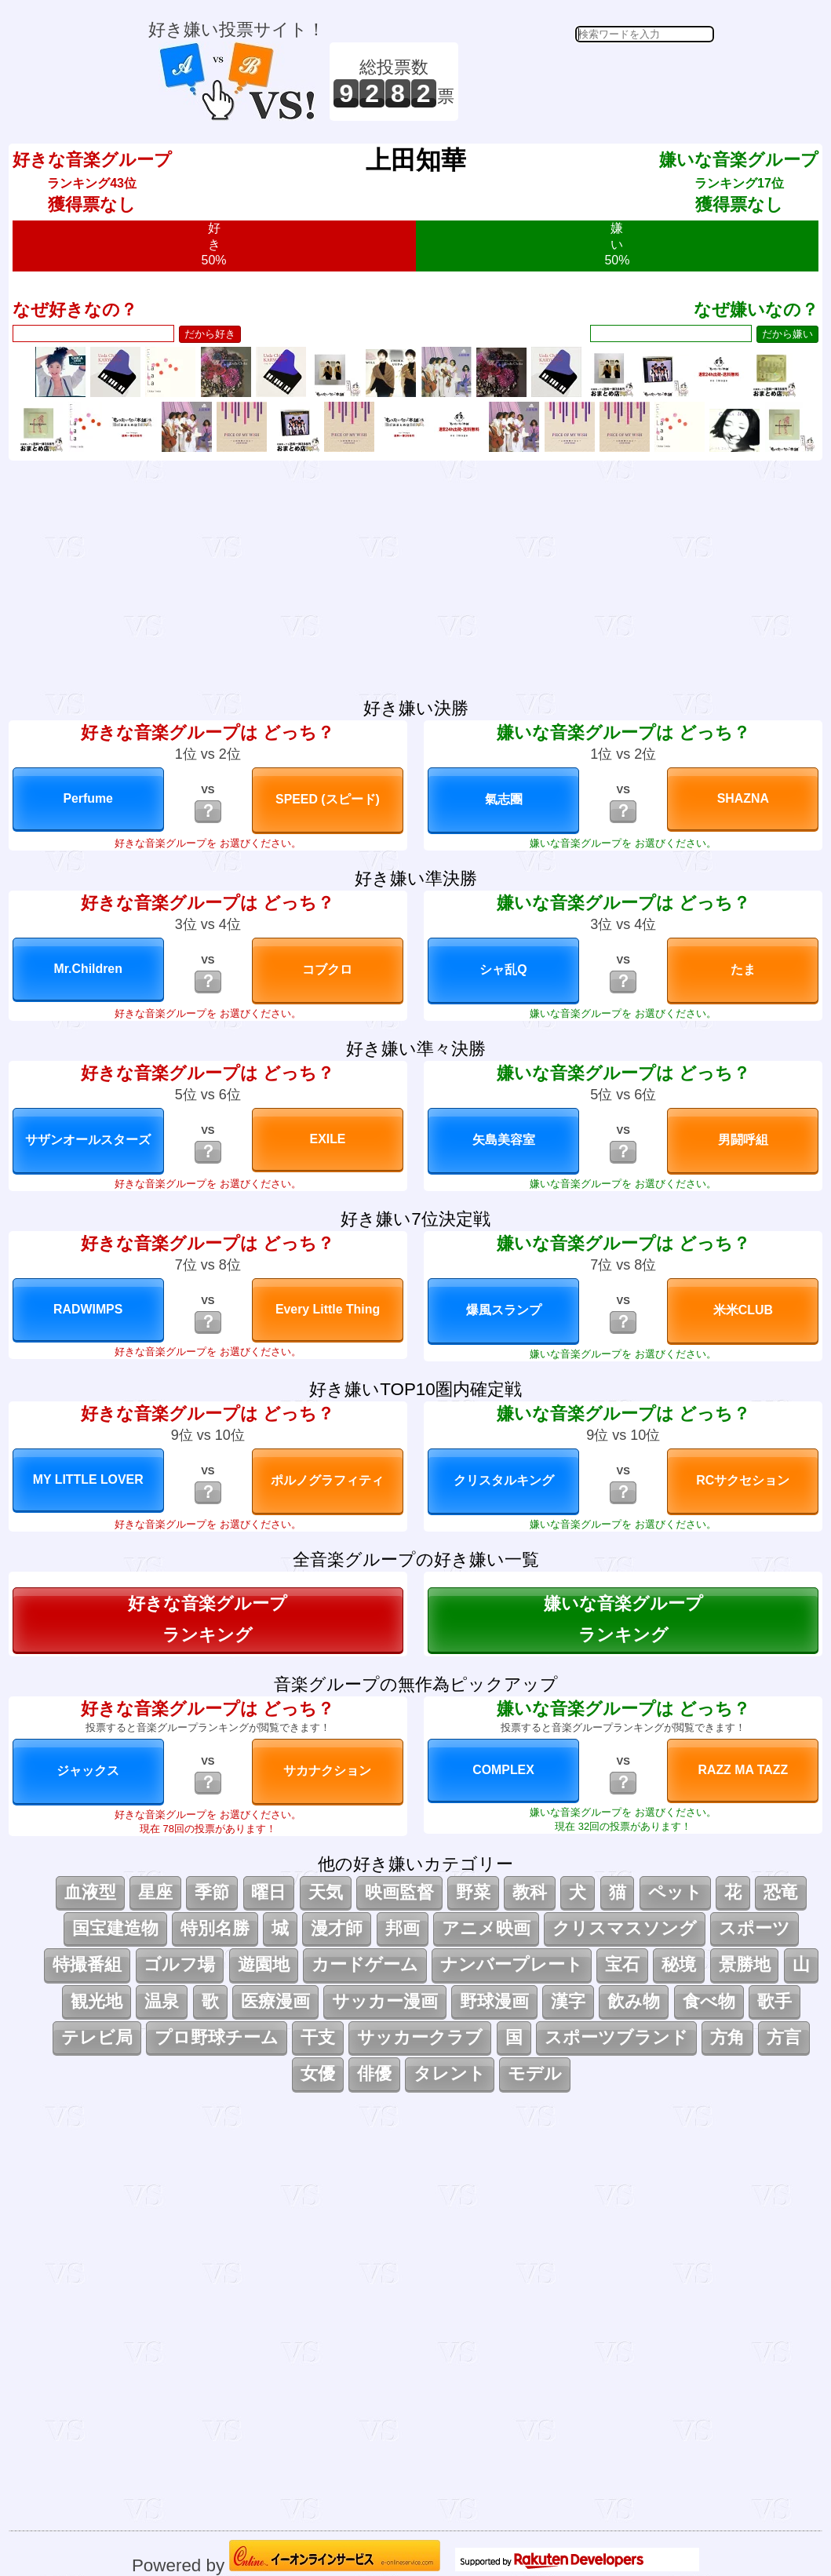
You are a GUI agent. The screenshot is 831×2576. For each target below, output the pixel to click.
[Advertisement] (588, 81)
